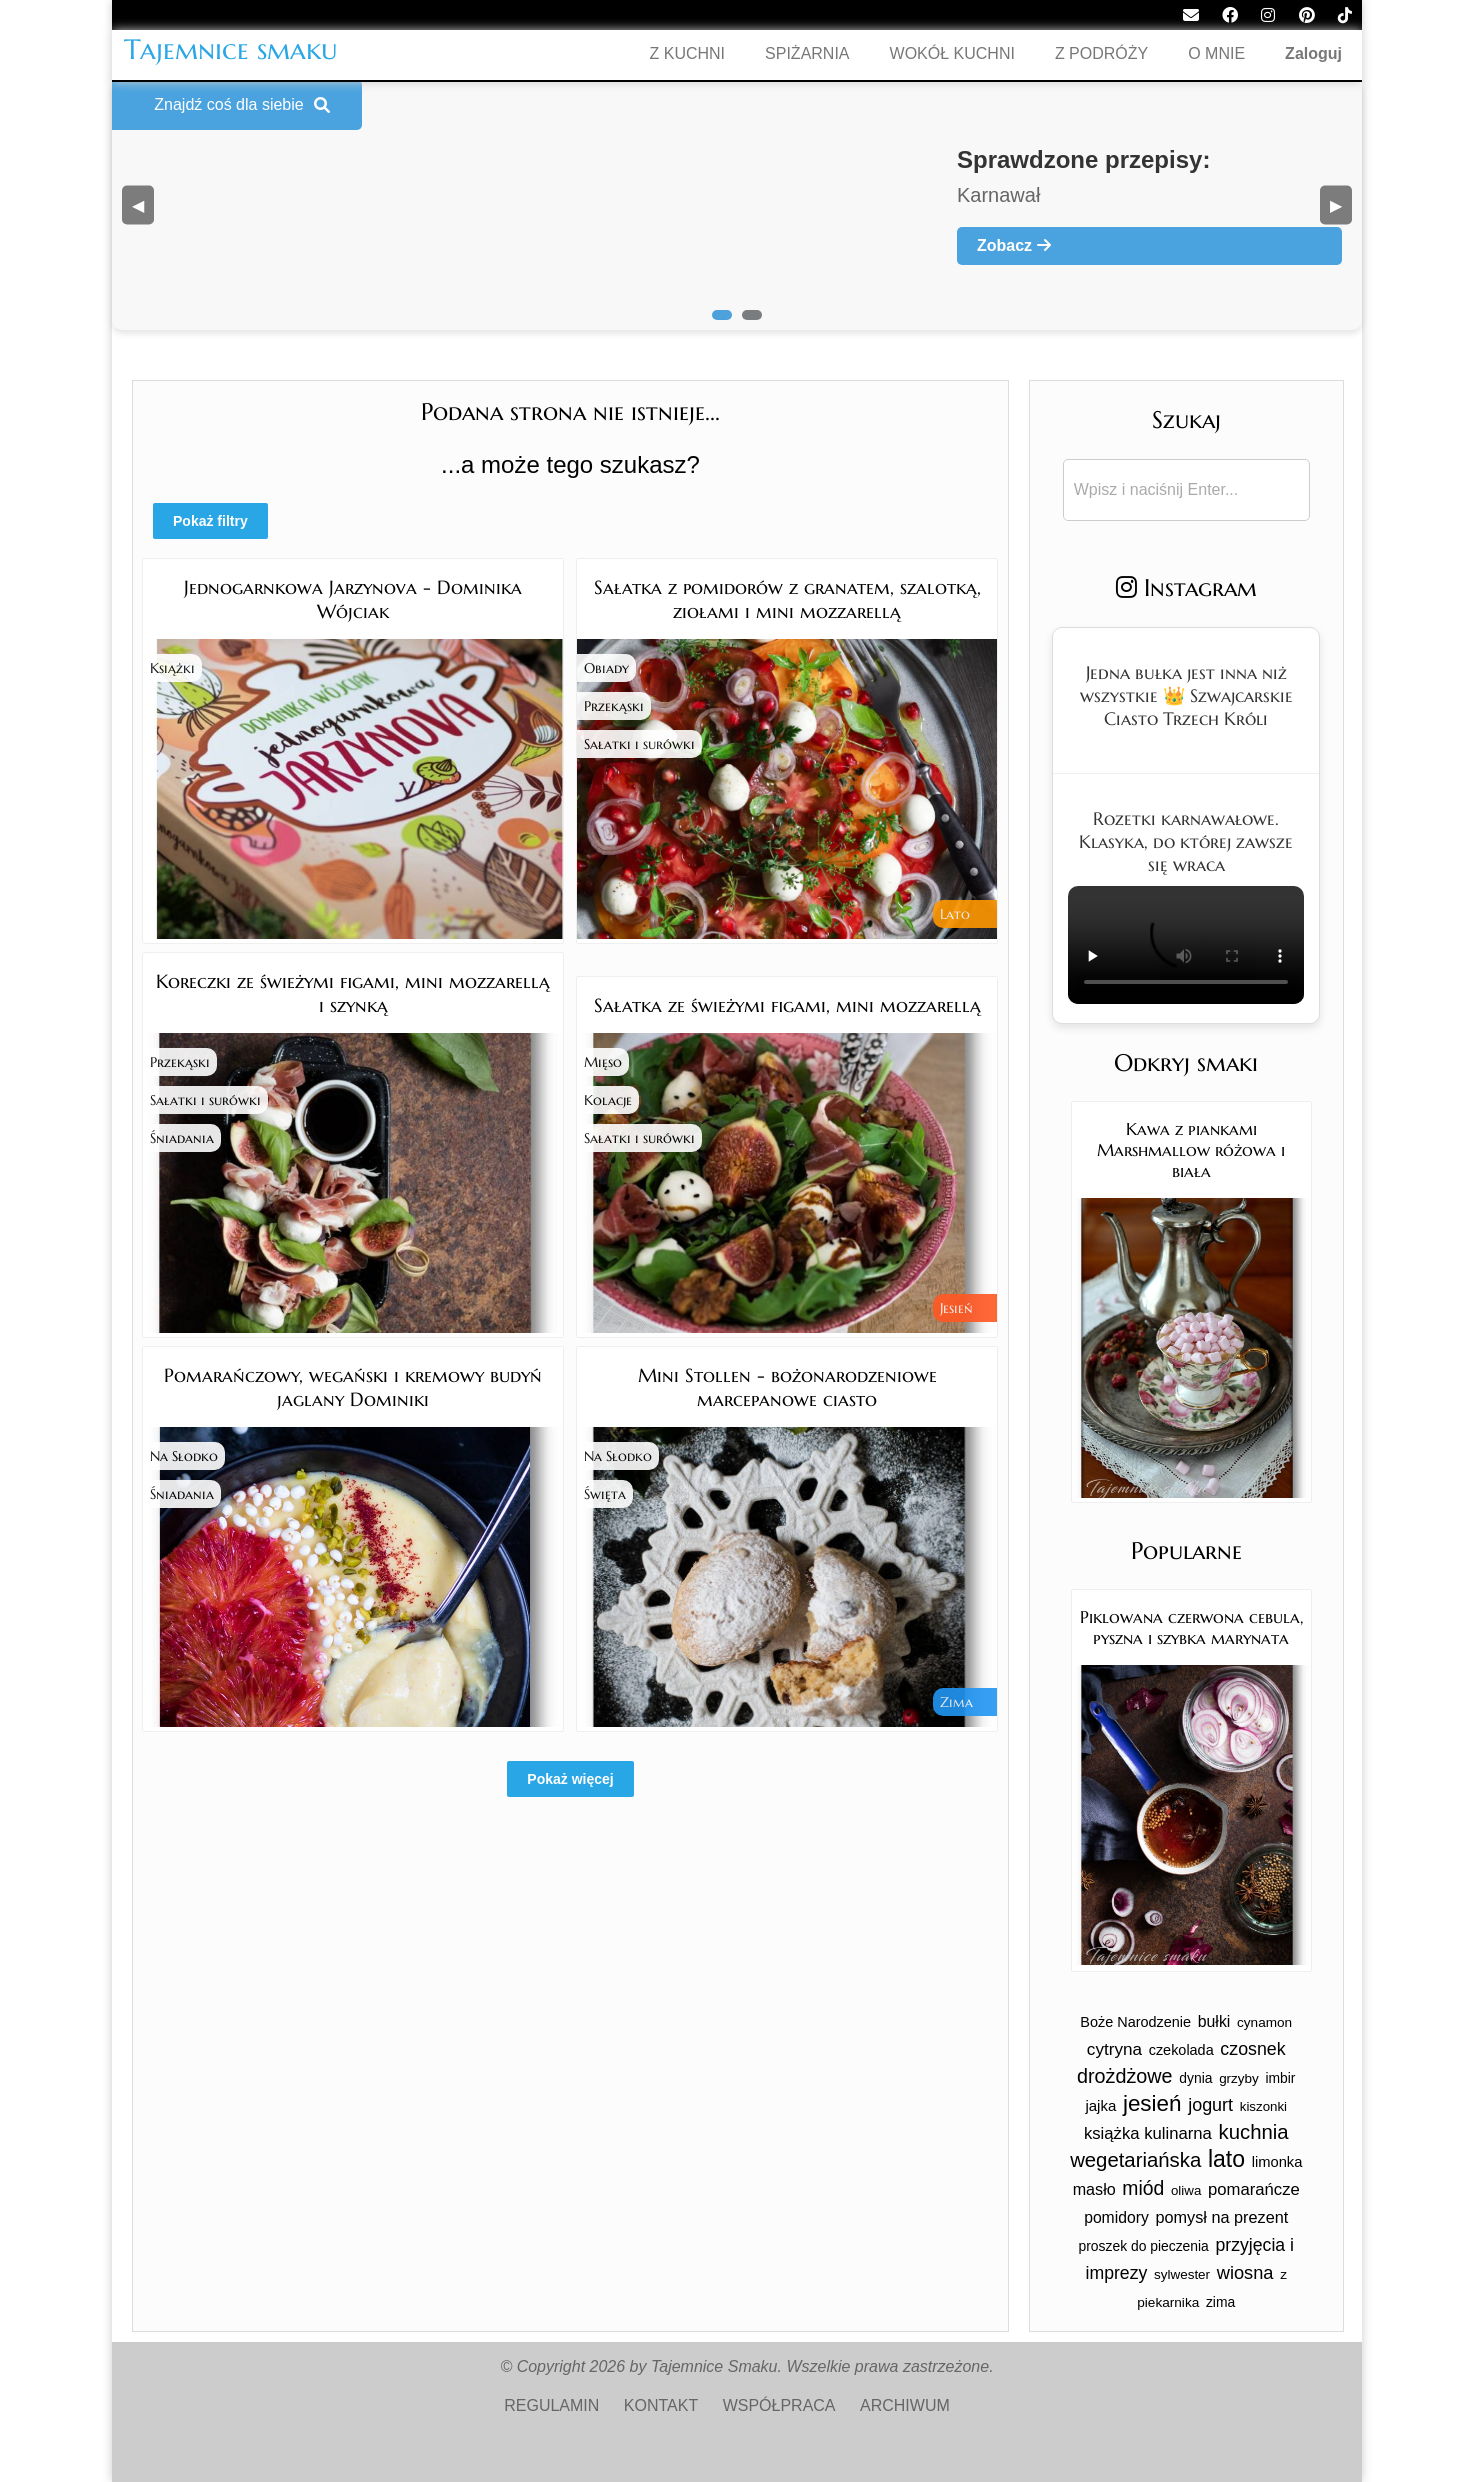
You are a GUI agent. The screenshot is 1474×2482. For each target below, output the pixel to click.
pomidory (1116, 2217)
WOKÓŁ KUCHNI (952, 53)
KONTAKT (661, 2405)
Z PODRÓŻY (1101, 53)
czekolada (1181, 2050)
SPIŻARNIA (807, 53)
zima (1220, 2302)
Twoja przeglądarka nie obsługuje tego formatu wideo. (1186, 945)
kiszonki (1263, 2106)
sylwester (1182, 2274)
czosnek (1252, 2049)
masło (1094, 2189)
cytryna (1114, 2049)
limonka (1277, 2162)
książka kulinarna (1148, 2133)
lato (1226, 2159)
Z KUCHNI (688, 53)
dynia (1195, 2078)
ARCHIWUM (905, 2405)
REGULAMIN (551, 2405)
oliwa (1186, 2190)
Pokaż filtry (210, 521)
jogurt (1210, 2105)
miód (1143, 2188)
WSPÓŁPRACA (779, 2405)
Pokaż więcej (570, 1779)
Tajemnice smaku (231, 49)
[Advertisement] (570, 1987)
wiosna (1245, 2272)
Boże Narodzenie (1135, 2022)
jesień (1152, 2103)
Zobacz (1014, 245)
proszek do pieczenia (1143, 2246)
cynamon (1264, 2022)
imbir (1280, 2078)
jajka (1100, 2105)
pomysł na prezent (1221, 2217)
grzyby (1239, 2078)
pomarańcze (1254, 2189)
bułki (1214, 2021)
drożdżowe (1125, 2076)
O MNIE (1216, 53)
